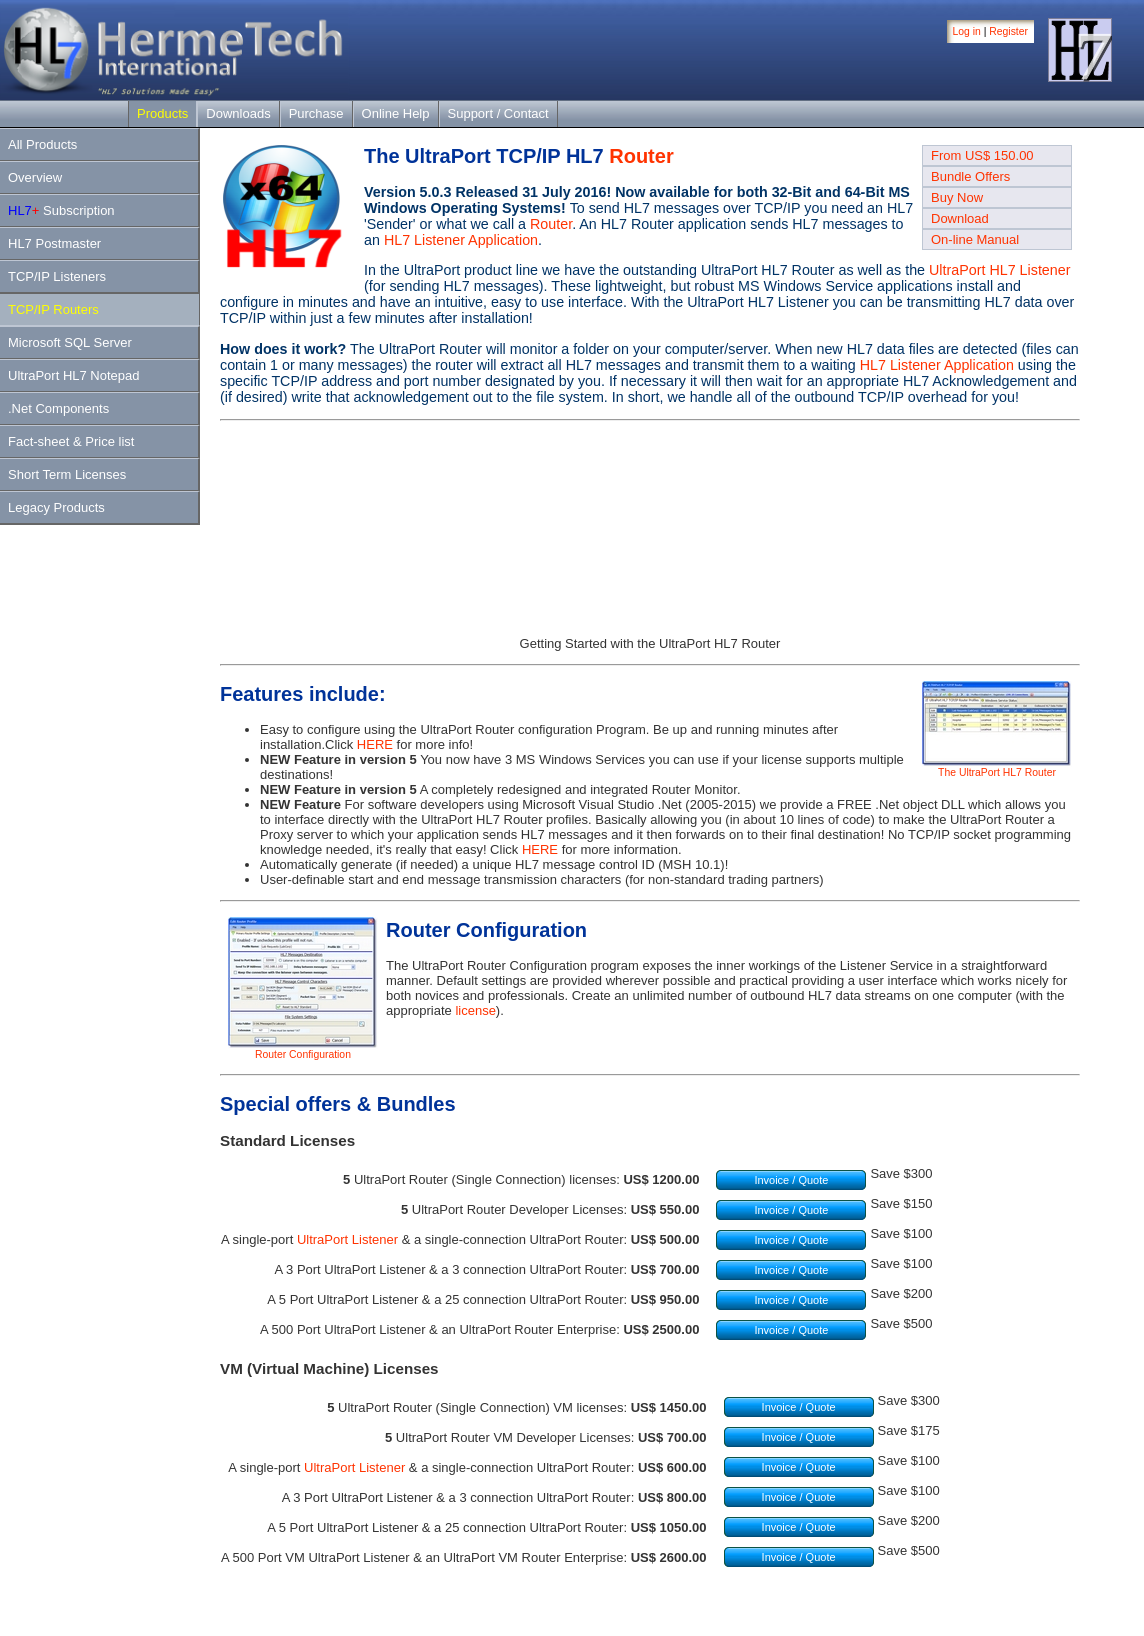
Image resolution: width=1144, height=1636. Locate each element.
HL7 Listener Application (461, 240)
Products (162, 113)
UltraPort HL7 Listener (999, 270)
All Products (42, 144)
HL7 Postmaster (54, 243)
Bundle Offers (970, 176)
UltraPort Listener (347, 1239)
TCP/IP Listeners (57, 276)
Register (1008, 31)
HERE (375, 744)
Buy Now (957, 197)
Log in (967, 31)
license (475, 1010)
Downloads (238, 113)
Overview (35, 177)
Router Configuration (303, 1050)
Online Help (396, 113)
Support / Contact (498, 113)
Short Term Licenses (67, 474)
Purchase (316, 113)
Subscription (61, 210)
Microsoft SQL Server (70, 342)
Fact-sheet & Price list (71, 441)
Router (641, 156)
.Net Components (58, 408)
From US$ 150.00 (982, 155)
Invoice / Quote (791, 1180)
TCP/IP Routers (53, 309)
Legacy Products (56, 507)
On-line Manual (975, 239)
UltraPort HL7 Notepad (74, 375)
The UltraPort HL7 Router (997, 768)
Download (960, 218)
